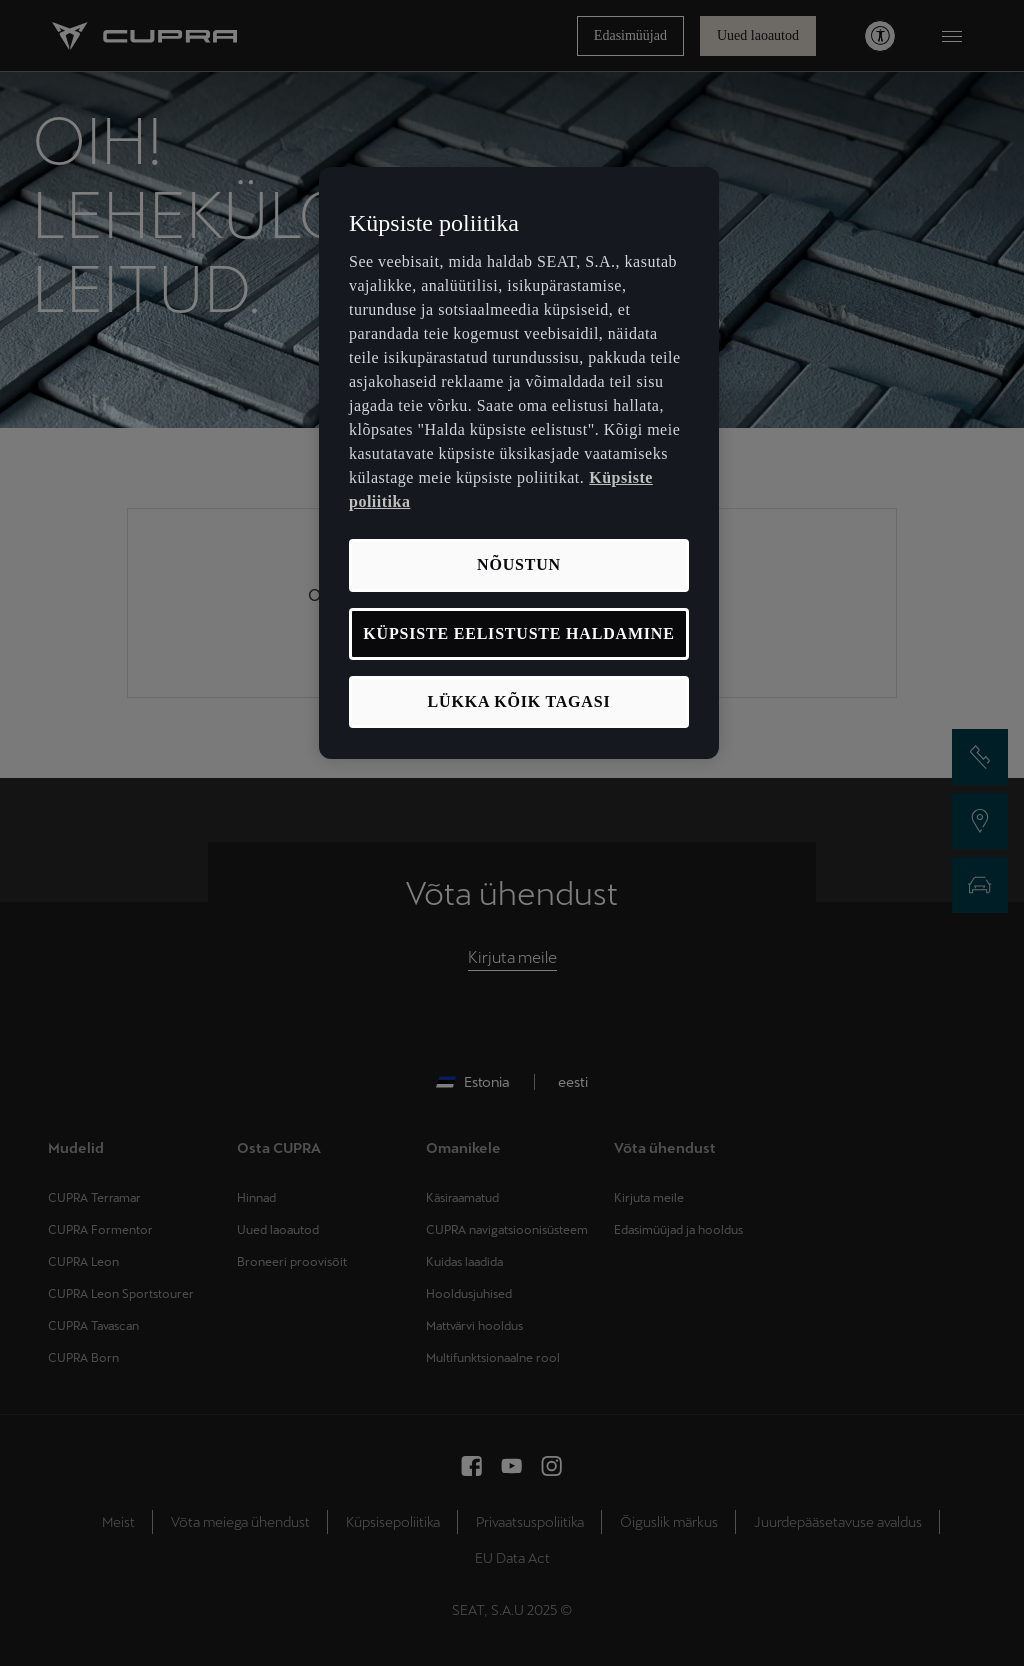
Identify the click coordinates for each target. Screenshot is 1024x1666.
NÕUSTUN (519, 564)
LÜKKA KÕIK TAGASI (519, 701)
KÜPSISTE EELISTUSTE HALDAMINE (518, 633)
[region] (519, 463)
